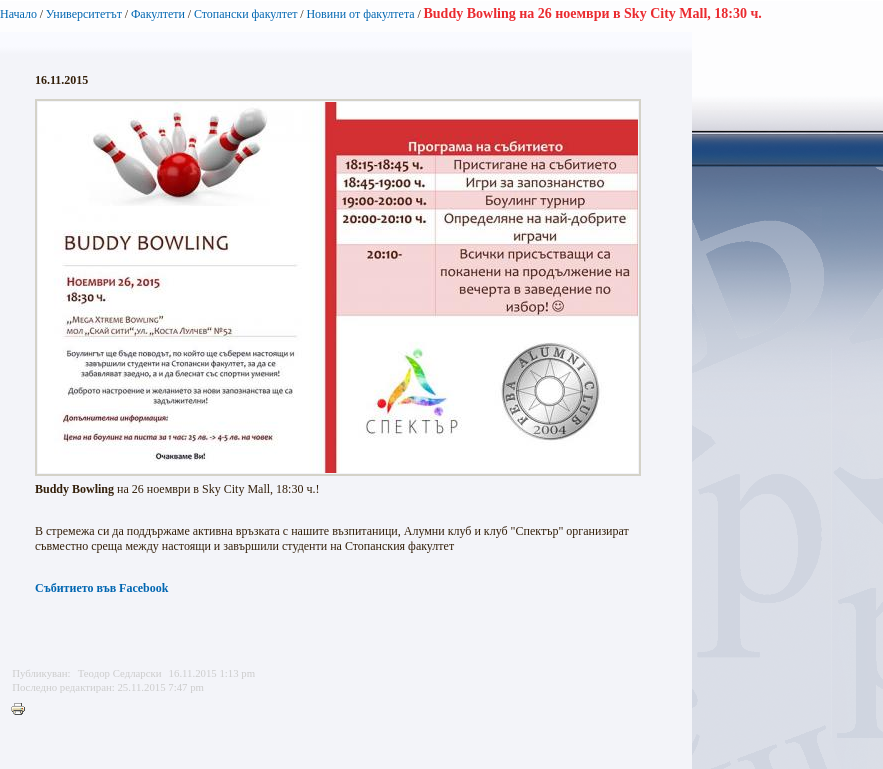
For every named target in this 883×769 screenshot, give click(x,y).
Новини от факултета (360, 14)
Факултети (158, 14)
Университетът (84, 14)
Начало (18, 14)
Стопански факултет (246, 14)
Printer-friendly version (23, 710)
